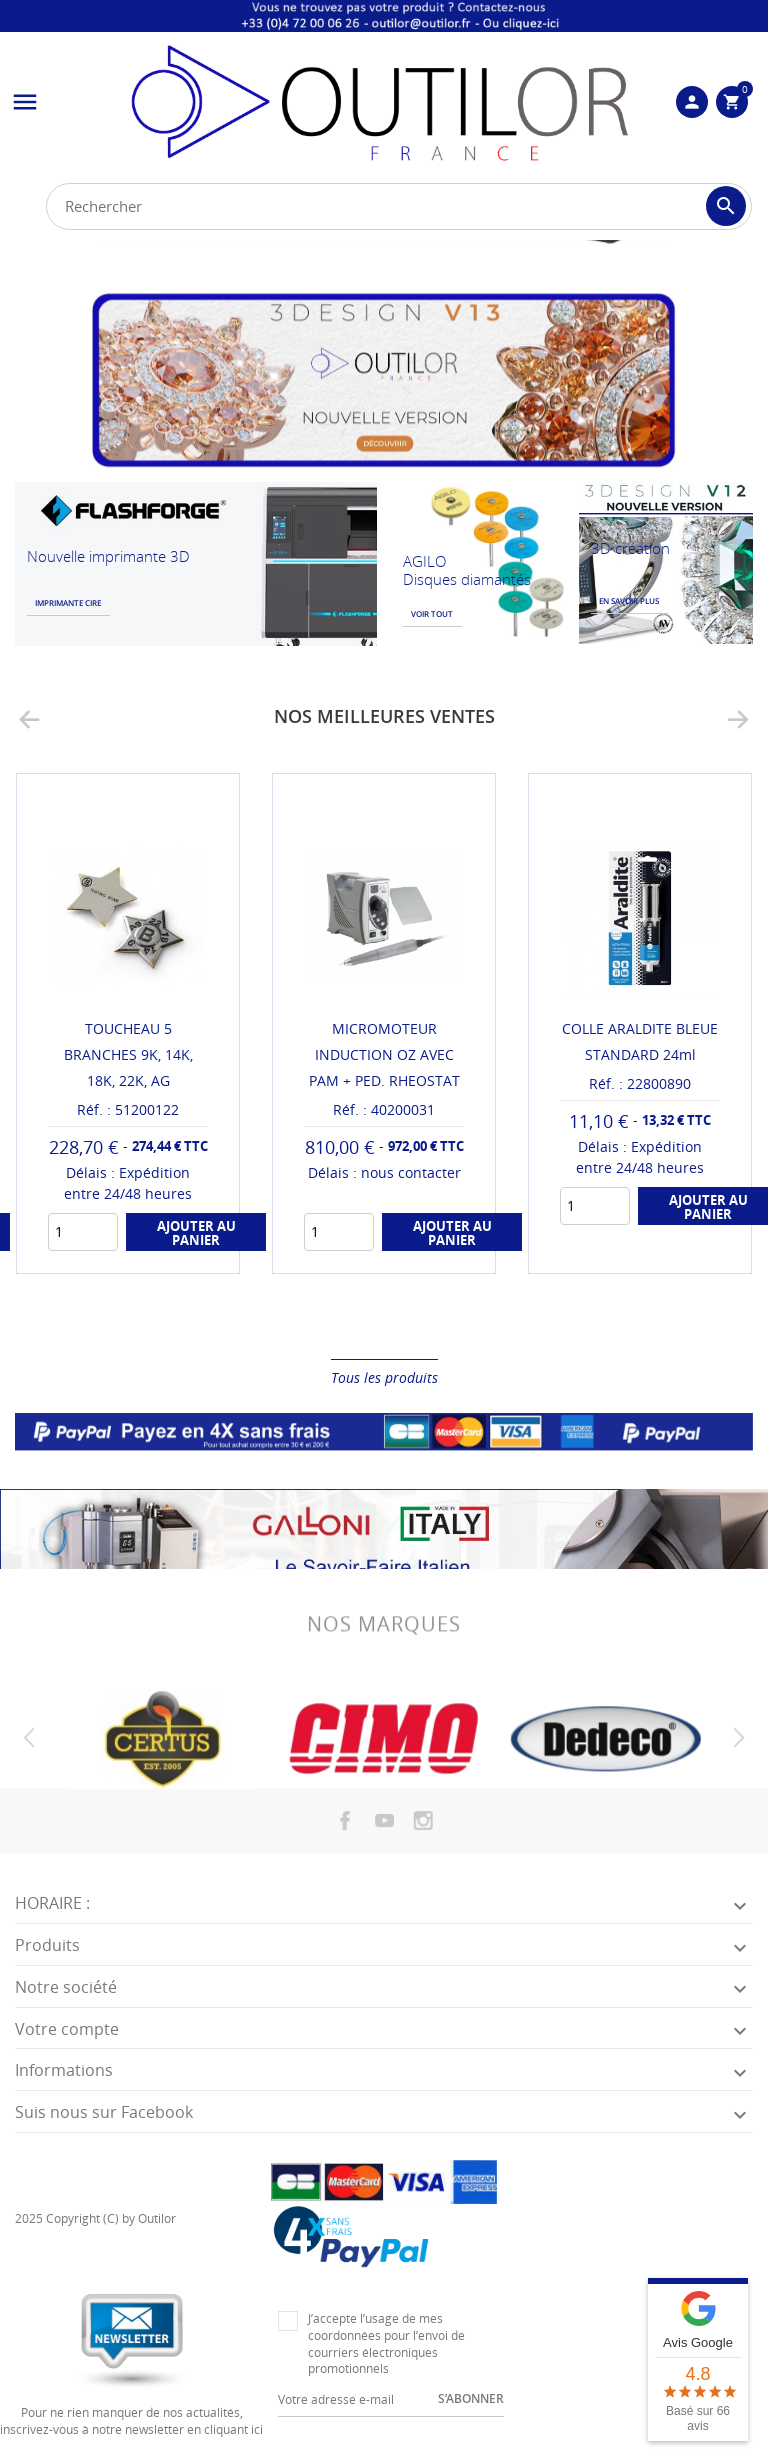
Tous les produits (384, 1377)
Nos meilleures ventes (384, 716)
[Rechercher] (399, 206)
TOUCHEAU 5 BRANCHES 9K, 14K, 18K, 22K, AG (128, 1054)
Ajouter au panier (196, 1233)
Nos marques (384, 1640)
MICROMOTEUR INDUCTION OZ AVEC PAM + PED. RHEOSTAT (384, 1054)
